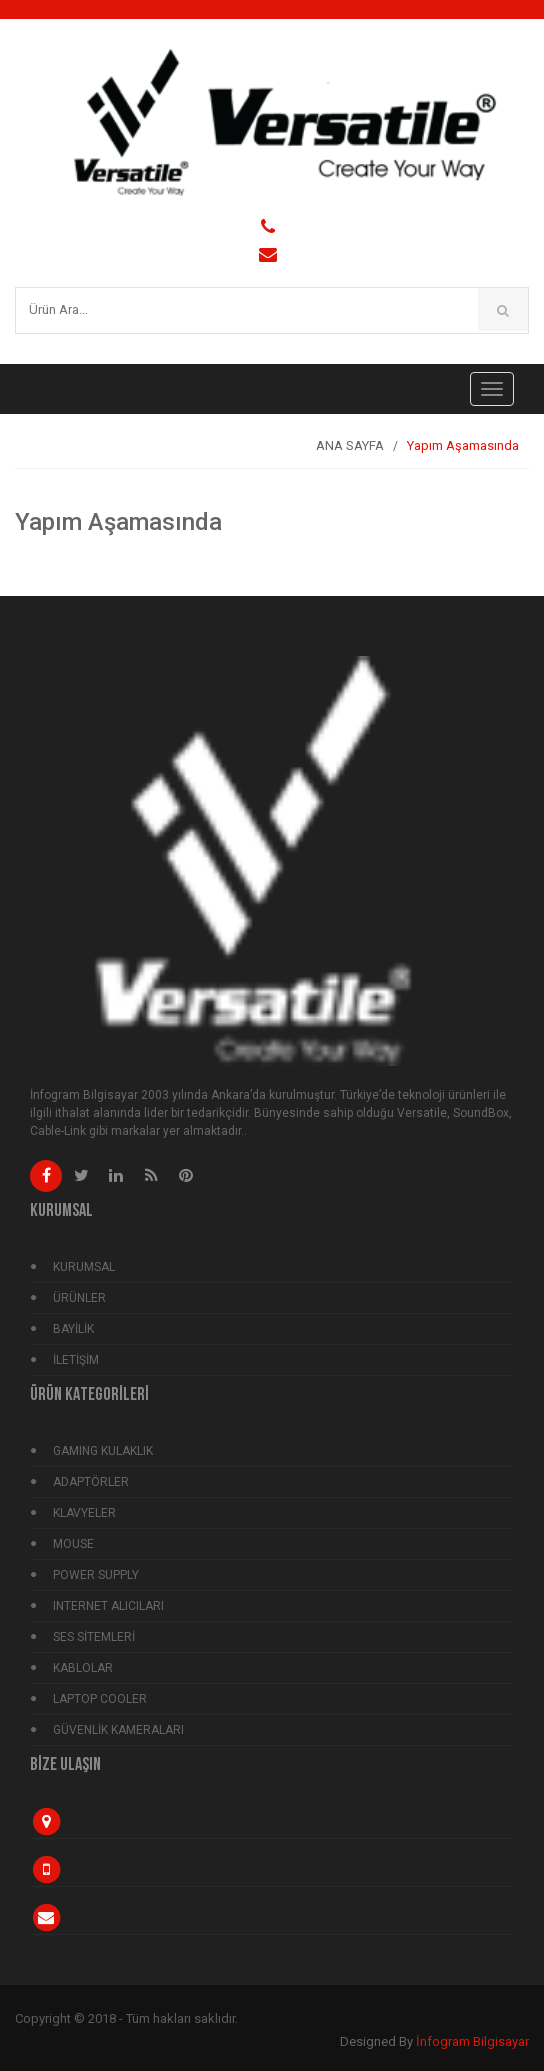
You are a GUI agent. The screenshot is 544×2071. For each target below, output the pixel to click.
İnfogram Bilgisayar (472, 2041)
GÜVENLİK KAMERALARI (118, 1730)
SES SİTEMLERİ (94, 1637)
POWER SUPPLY (96, 1575)
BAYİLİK (73, 1329)
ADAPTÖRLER (91, 1482)
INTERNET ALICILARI (108, 1606)
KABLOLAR (83, 1668)
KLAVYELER (84, 1513)
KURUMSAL (84, 1267)
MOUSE (73, 1544)
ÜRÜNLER (79, 1298)
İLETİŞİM (76, 1360)
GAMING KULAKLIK (103, 1451)
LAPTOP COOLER (100, 1699)
